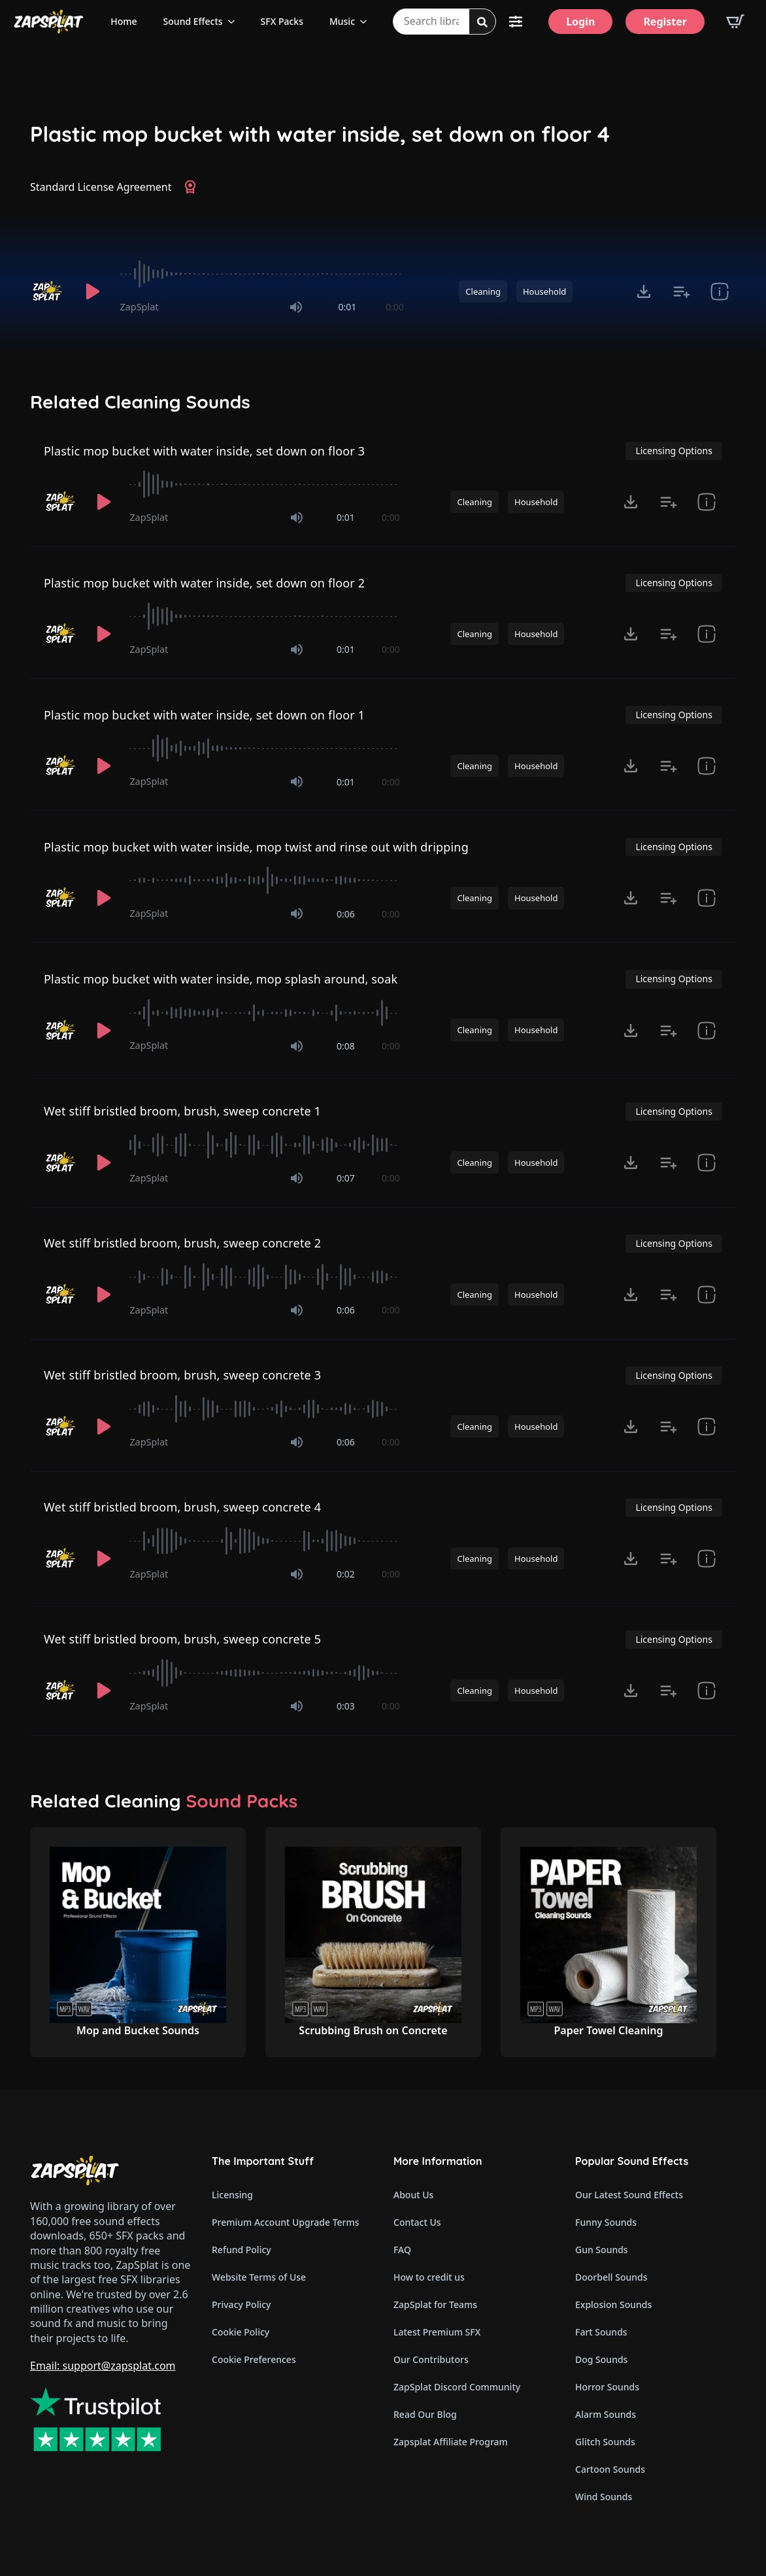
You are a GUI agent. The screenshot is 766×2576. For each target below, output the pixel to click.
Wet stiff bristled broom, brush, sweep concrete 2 (182, 1243)
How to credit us (429, 2277)
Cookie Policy (240, 2332)
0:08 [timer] (346, 1046)
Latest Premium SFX (436, 2332)
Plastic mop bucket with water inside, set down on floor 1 (204, 715)
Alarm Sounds (605, 2414)
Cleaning (483, 291)
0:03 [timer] (346, 1706)
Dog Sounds (601, 2359)
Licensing (232, 2194)
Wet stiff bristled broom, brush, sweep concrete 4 (182, 1507)
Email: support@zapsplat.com (103, 2365)
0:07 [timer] (346, 1178)
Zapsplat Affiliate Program (450, 2442)
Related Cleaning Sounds (140, 402)
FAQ (402, 2249)
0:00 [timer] (395, 307)
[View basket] (735, 21)
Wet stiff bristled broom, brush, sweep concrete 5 (182, 1639)
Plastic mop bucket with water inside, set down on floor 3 (204, 451)
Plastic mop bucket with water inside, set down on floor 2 (204, 583)
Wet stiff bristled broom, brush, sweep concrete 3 (182, 1375)
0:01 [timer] (347, 307)
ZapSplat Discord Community (456, 2387)
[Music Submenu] (367, 21)
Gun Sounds (601, 2249)
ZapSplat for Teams (435, 2304)
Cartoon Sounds (610, 2469)
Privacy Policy (241, 2304)
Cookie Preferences (254, 2359)
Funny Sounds (606, 2222)
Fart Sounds (601, 2332)
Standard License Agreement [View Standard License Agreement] (101, 187)
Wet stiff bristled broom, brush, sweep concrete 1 (182, 1111)
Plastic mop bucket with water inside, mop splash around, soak (220, 979)
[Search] (482, 22)
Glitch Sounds (605, 2442)
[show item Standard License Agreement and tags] (719, 291)
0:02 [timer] (346, 1574)
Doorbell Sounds (611, 2277)
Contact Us (417, 2222)
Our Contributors (431, 2359)
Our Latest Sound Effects (629, 2194)
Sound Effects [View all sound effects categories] (193, 21)
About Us (413, 2194)
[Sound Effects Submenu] (235, 21)
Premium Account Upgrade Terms (285, 2222)
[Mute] (296, 307)
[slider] (262, 274)
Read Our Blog (425, 2414)
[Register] (665, 21)
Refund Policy (241, 2249)
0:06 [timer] (346, 914)
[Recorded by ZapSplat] (48, 291)
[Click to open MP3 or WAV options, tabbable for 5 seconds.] (643, 291)
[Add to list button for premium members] (681, 291)
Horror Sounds (607, 2387)
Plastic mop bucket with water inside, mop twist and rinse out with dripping (256, 847)
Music (342, 21)
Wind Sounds (603, 2496)
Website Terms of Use (259, 2277)
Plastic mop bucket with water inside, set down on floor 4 (320, 134)
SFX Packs (282, 21)
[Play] (92, 291)
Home (123, 21)
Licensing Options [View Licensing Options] (673, 450)
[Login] (580, 21)
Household (544, 291)
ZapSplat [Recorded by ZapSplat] (139, 307)
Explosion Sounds (613, 2304)
